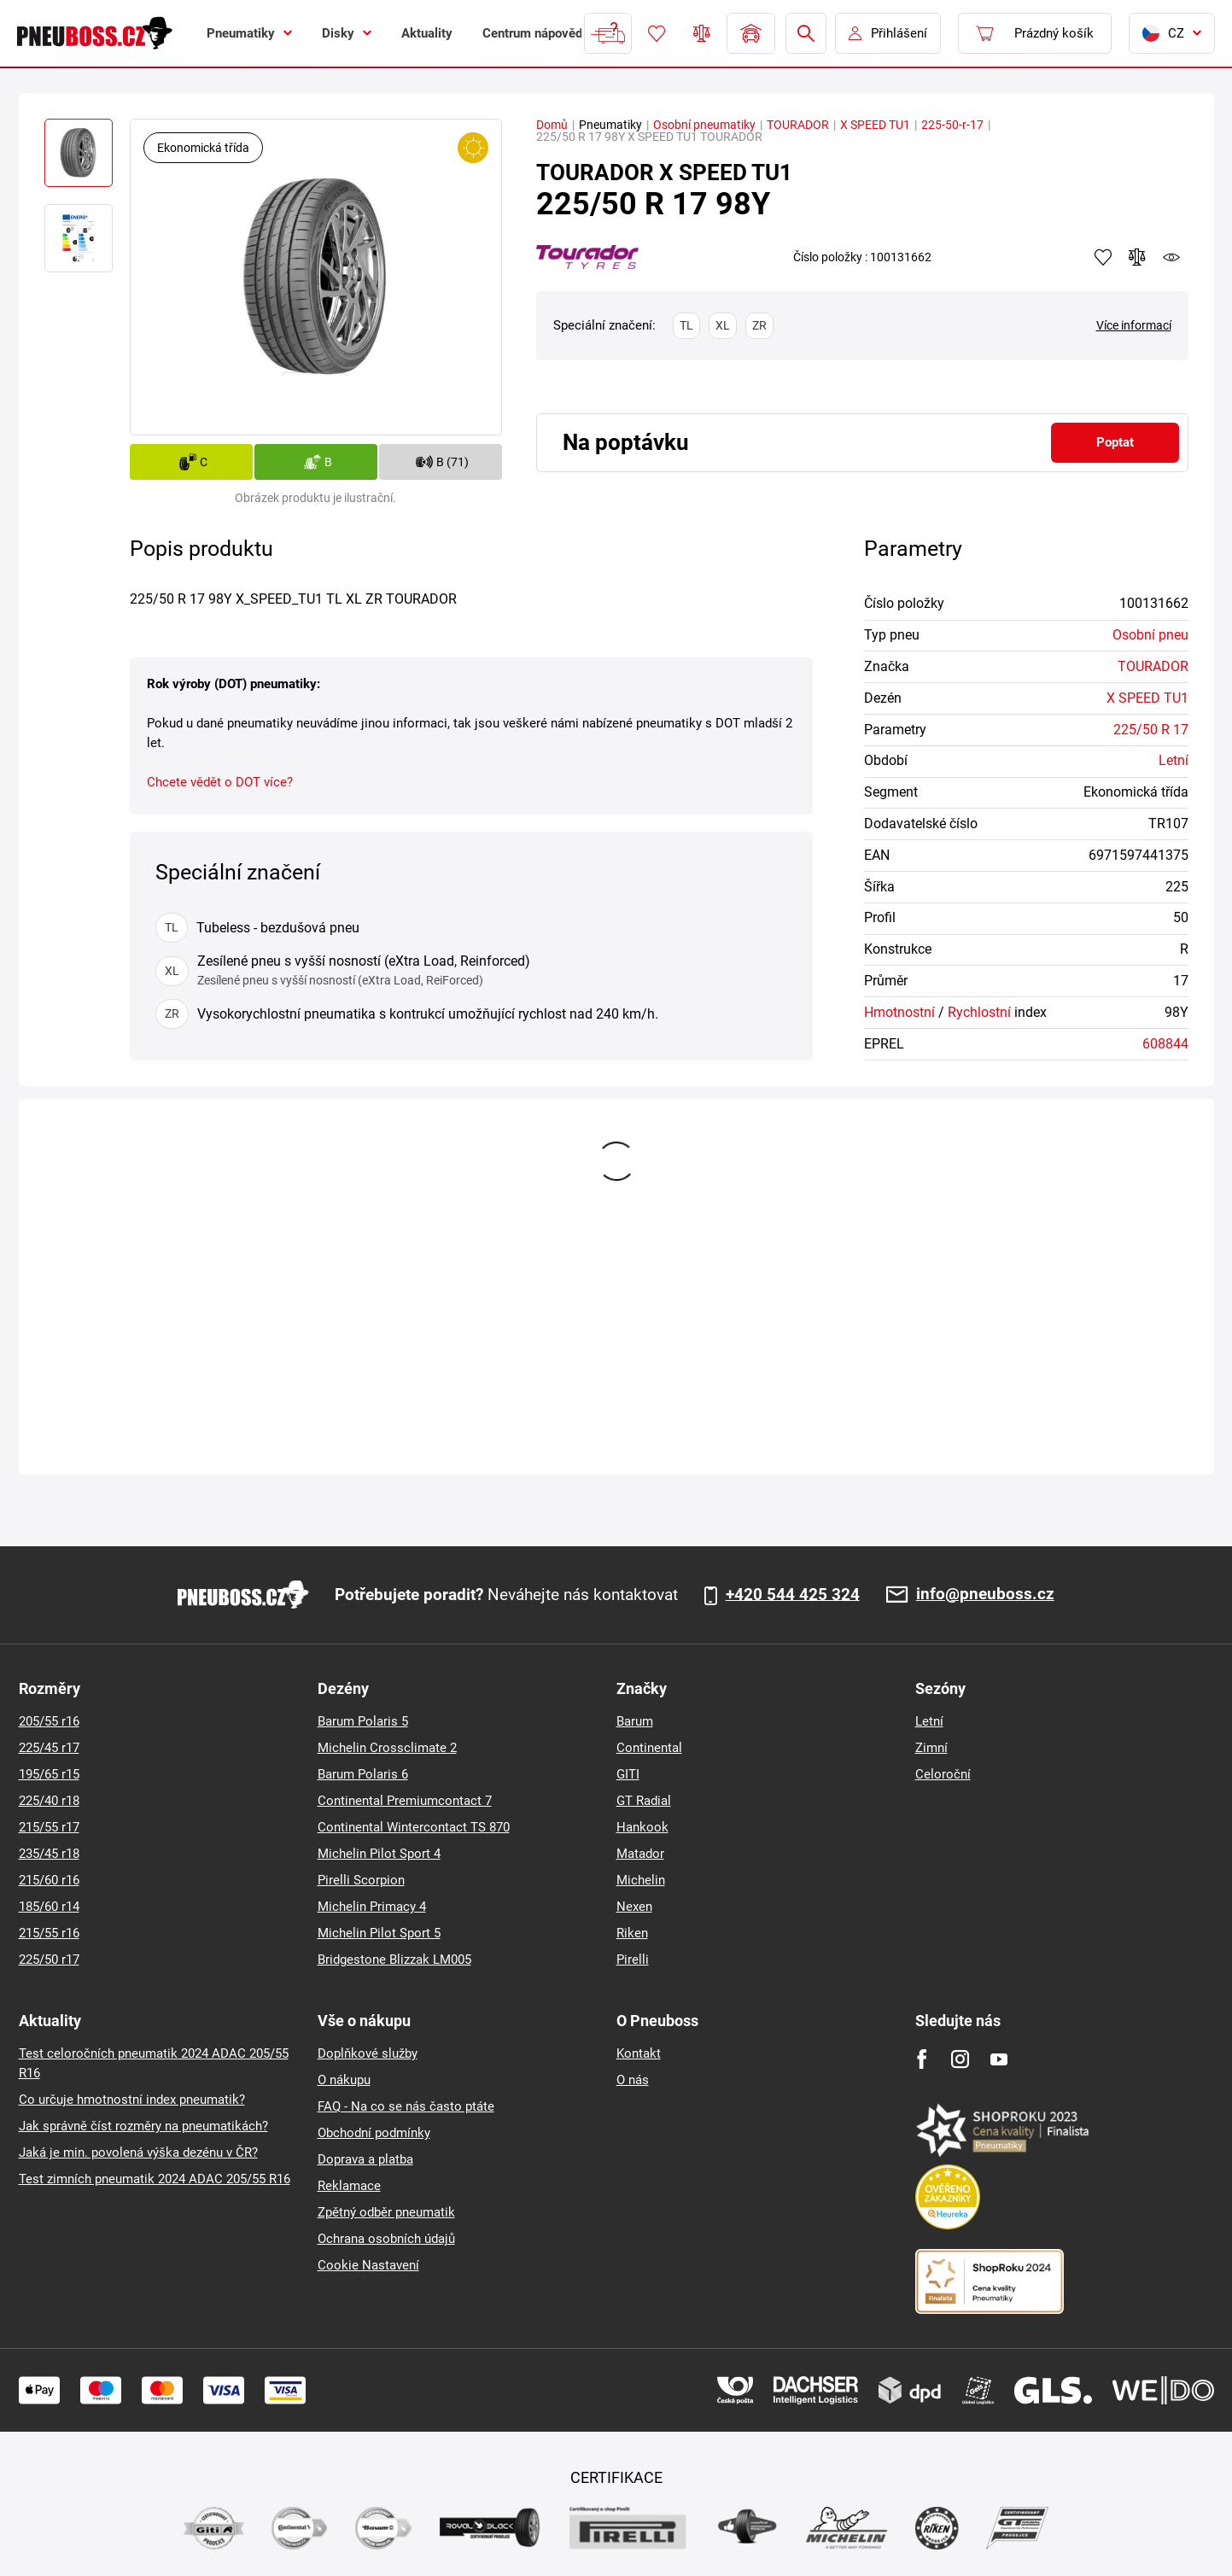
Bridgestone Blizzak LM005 (394, 1959)
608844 (1165, 1044)
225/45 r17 (49, 1747)
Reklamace (349, 2185)
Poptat (1115, 442)
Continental (649, 1747)
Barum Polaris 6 (363, 1774)
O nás (632, 2080)
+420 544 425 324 (793, 1595)
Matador (640, 1853)
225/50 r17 (49, 1959)
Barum (634, 1721)
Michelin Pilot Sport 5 (379, 1933)
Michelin (640, 1880)
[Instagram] (960, 2059)
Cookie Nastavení (368, 2265)
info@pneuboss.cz (985, 1594)
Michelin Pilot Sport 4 (379, 1853)
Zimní (931, 1747)
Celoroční (943, 1774)
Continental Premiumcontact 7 (405, 1800)
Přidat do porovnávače (1137, 257)
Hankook (642, 1827)
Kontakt (638, 2053)
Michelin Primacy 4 (372, 1906)
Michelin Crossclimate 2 (387, 1747)
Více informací (1133, 325)
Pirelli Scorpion (361, 1880)
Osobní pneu (1150, 635)
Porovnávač (701, 33)
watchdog (1171, 257)
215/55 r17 (49, 1827)
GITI (627, 1774)
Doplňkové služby (367, 2053)
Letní (1173, 760)
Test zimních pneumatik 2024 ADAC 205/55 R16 (154, 2179)
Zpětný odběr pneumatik (386, 2212)
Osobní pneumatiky (704, 124)
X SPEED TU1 (875, 124)
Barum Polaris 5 (363, 1721)
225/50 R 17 (1150, 729)
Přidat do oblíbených (1103, 257)
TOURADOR (798, 124)
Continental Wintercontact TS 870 (414, 1827)
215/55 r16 (49, 1933)
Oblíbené (656, 33)
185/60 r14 (49, 1906)
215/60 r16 (49, 1880)
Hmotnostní (899, 1012)
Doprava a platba (365, 2159)
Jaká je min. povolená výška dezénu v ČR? (138, 2152)
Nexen (634, 1906)
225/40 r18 (49, 1800)
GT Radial (643, 1800)
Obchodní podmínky (374, 2133)
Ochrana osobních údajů (386, 2238)
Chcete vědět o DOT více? (220, 782)
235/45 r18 (49, 1853)
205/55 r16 (49, 1721)
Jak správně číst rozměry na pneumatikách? (143, 2126)
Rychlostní (979, 1012)
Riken (632, 1933)
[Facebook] (922, 2059)
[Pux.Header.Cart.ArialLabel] (1035, 33)
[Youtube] (998, 2059)
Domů (552, 124)
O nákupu (344, 2080)
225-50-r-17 (952, 124)
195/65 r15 (49, 1774)
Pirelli (632, 1959)
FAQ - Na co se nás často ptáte (406, 2106)
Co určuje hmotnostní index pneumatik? (132, 2099)
